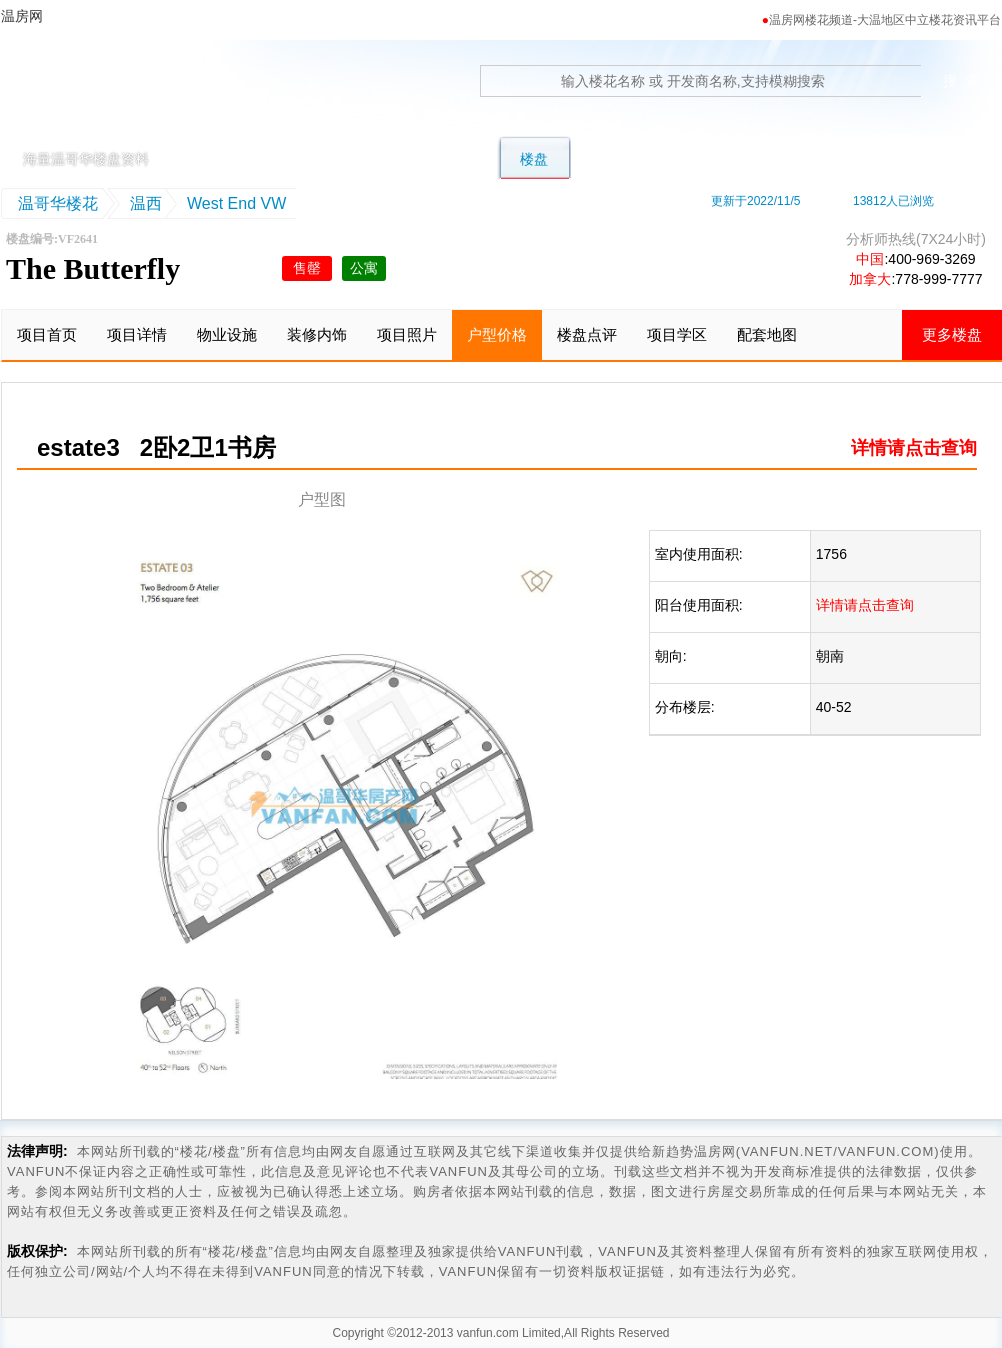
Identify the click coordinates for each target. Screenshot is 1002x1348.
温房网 (94, 95)
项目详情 (137, 334)
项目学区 (677, 334)
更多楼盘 (952, 334)
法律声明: (37, 1151)
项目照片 (407, 334)
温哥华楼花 (58, 203)
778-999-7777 (938, 279)
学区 (696, 159)
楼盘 (534, 159)
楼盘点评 (587, 334)
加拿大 (870, 279)
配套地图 (767, 334)
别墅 (312, 159)
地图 (770, 159)
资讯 (918, 159)
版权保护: (37, 1251)
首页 (238, 159)
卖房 (844, 159)
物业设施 (227, 334)
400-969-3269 (931, 259)
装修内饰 (317, 334)
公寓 (460, 159)
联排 (386, 159)
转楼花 (615, 159)
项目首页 (47, 334)
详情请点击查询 (914, 448)
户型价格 (497, 334)
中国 (870, 259)
